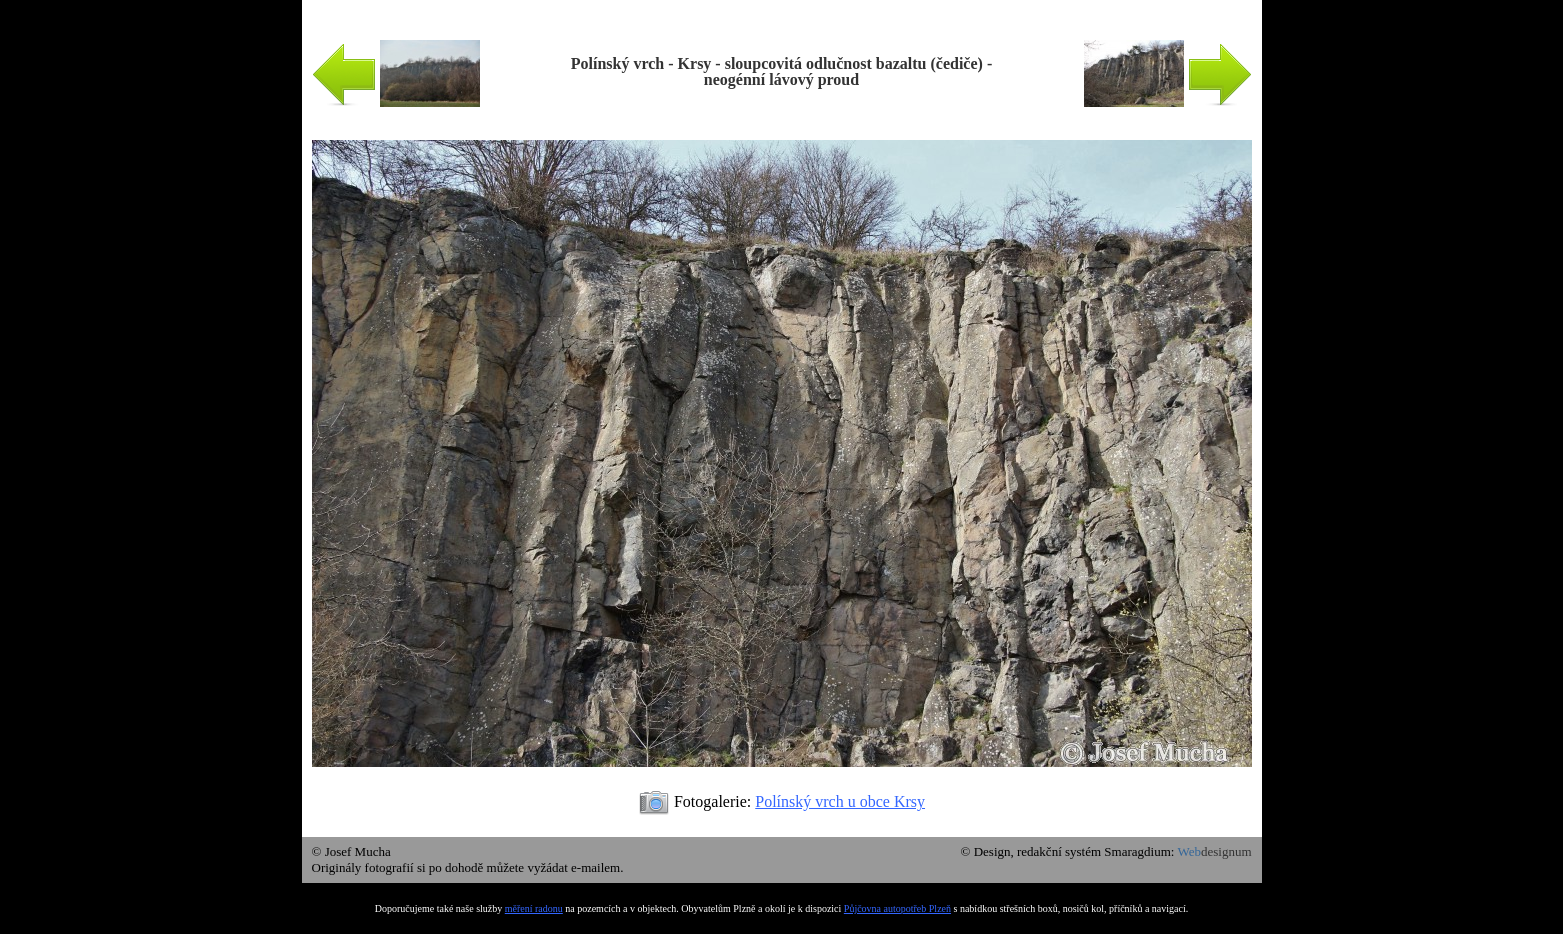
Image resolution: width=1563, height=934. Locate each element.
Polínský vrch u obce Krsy (840, 801)
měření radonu (534, 908)
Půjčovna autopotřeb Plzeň (897, 908)
